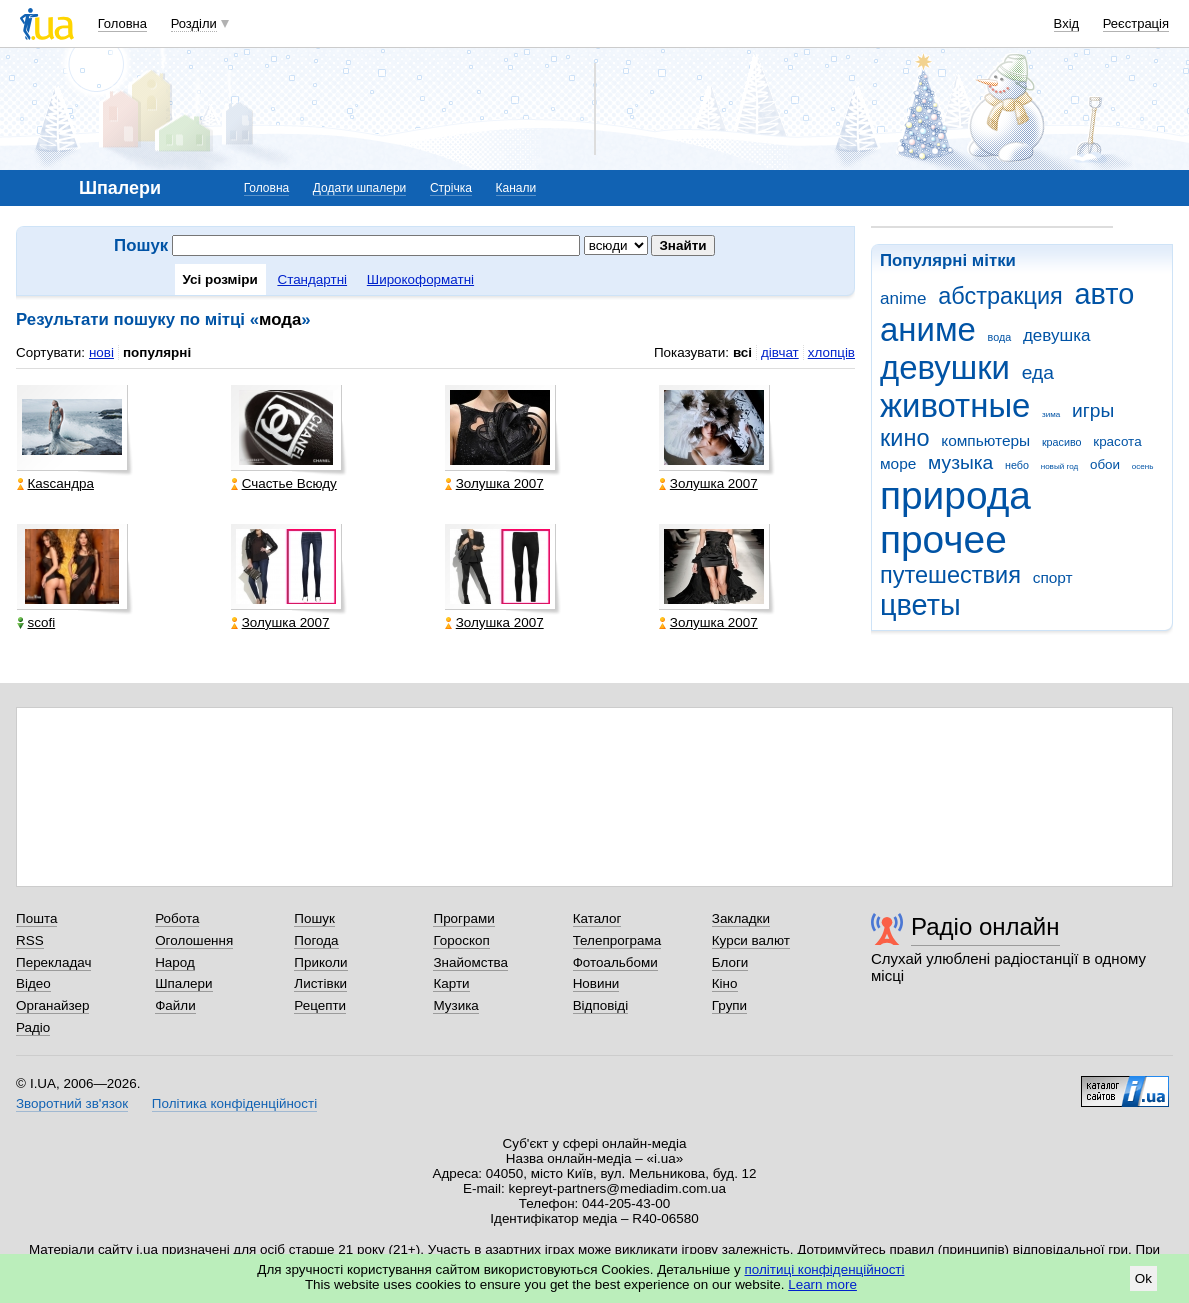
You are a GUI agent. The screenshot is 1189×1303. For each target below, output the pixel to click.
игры (1093, 410)
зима (1051, 414)
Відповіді (601, 1005)
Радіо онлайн (985, 926)
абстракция (1000, 296)
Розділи (194, 23)
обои (1105, 464)
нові (101, 352)
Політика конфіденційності (234, 1103)
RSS (30, 940)
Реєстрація (1136, 23)
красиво (1062, 442)
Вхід (1067, 23)
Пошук (314, 918)
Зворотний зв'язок (72, 1103)
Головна (122, 23)
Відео (33, 983)
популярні (157, 352)
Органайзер (52, 1005)
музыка (960, 462)
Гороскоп (461, 940)
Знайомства (470, 962)
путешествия (950, 575)
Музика (455, 1005)
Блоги (730, 962)
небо (1017, 465)
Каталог (597, 918)
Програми (463, 918)
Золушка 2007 (494, 483)
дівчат (780, 352)
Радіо (33, 1027)
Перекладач (53, 962)
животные (955, 405)
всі (742, 352)
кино (905, 438)
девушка (1057, 335)
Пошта (36, 918)
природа (955, 495)
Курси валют (751, 940)
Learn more (822, 1284)
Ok (1143, 1278)
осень (1143, 466)
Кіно (725, 983)
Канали (516, 188)
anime (903, 298)
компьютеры (985, 440)
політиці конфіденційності (825, 1269)
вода (1000, 337)
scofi (36, 622)
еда (1038, 372)
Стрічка (451, 188)
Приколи (320, 962)
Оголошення (194, 940)
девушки (945, 367)
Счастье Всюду (284, 483)
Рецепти (320, 1005)
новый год (1059, 466)
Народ (175, 962)
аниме (928, 329)
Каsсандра (55, 483)
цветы (920, 605)
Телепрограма (617, 940)
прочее (943, 539)
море (898, 463)
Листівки (320, 983)
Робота (177, 918)
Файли (175, 1005)
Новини (596, 983)
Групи (729, 1005)
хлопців (831, 352)
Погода (316, 940)
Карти (451, 983)
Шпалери (183, 983)
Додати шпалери (359, 188)
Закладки (741, 918)
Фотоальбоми (615, 962)
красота (1117, 441)
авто (1105, 294)
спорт (1053, 577)
